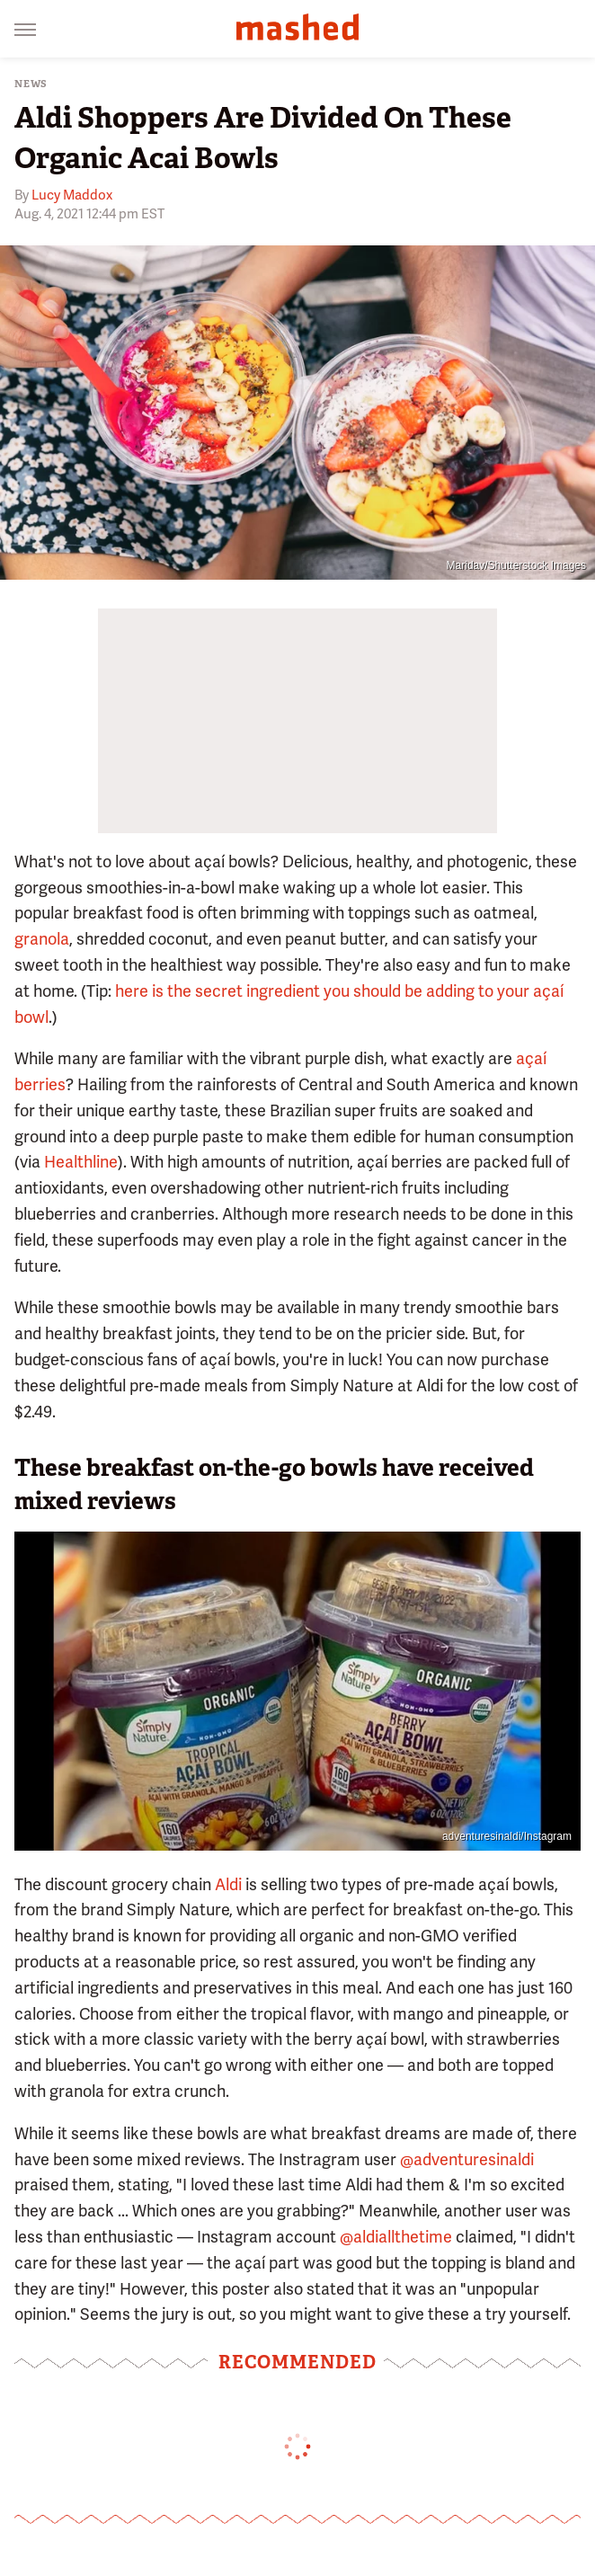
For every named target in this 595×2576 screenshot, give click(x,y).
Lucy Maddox (71, 195)
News (31, 84)
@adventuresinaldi (467, 2159)
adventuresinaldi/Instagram (507, 1836)
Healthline (81, 1161)
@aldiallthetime (396, 2236)
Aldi (228, 1884)
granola (41, 938)
